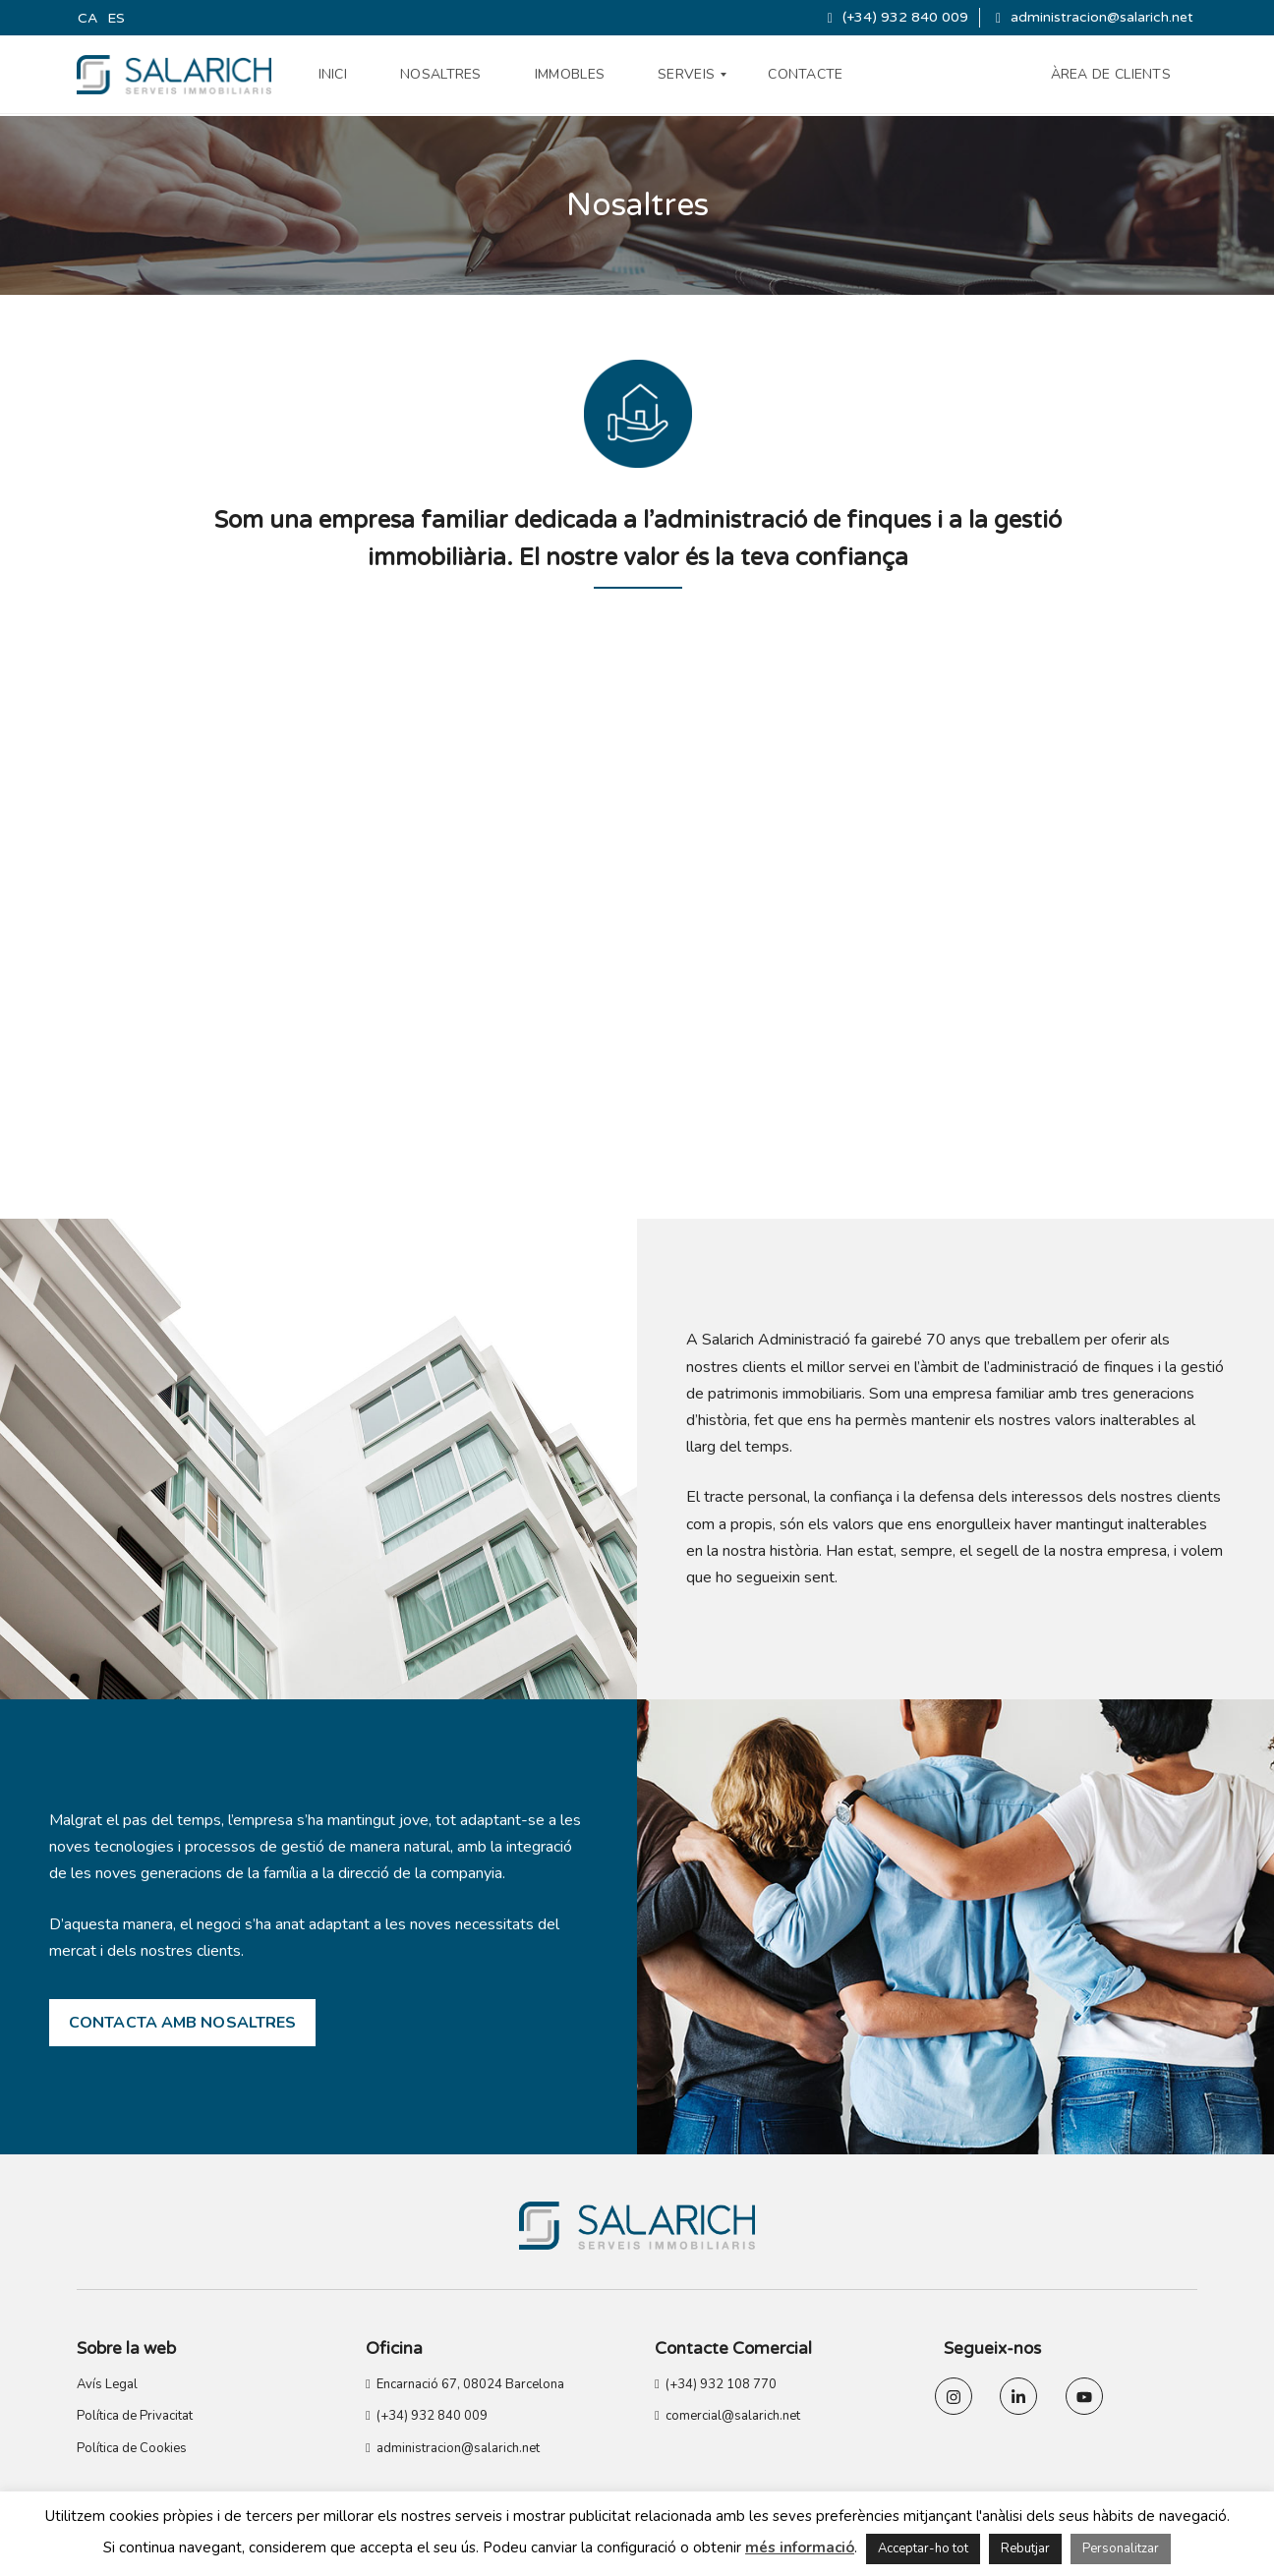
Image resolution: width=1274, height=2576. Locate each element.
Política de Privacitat (135, 2416)
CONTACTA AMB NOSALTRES (182, 2022)
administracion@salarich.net (1094, 17)
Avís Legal (107, 2384)
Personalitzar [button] (1120, 2548)
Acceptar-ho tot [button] (923, 2548)
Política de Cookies (132, 2448)
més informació (799, 2547)
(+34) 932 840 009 (898, 17)
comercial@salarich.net (727, 2416)
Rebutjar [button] (1025, 2548)
